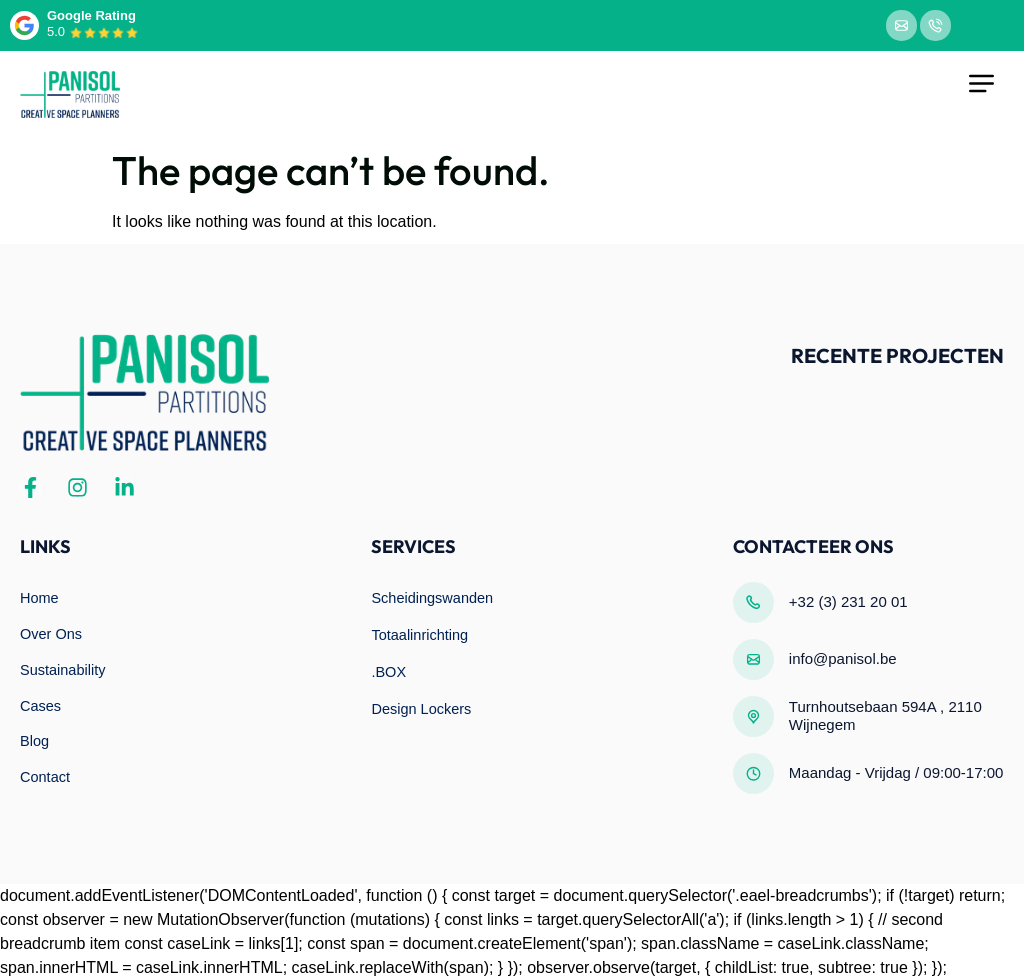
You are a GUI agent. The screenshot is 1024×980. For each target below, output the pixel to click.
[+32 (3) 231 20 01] (753, 602)
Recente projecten (897, 355)
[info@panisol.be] (753, 659)
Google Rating (91, 15)
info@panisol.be (843, 658)
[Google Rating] (24, 25)
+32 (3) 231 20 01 (848, 601)
